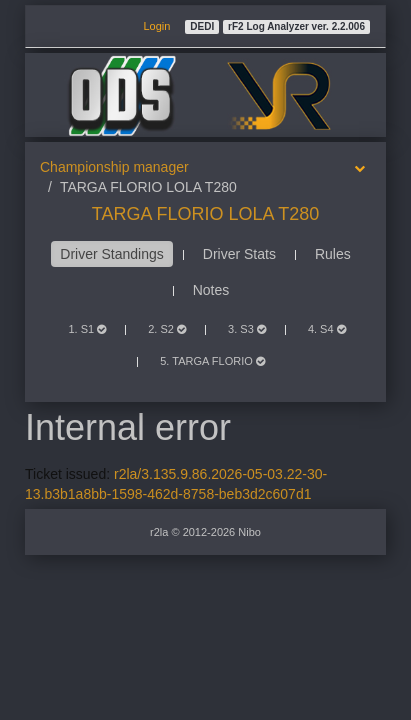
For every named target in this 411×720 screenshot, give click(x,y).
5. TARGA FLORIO (212, 361)
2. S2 (167, 329)
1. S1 (87, 329)
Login (156, 26)
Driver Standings (112, 254)
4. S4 (327, 329)
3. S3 (247, 329)
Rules (333, 254)
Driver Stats (239, 254)
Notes (211, 290)
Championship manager (114, 167)
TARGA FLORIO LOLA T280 (205, 214)
